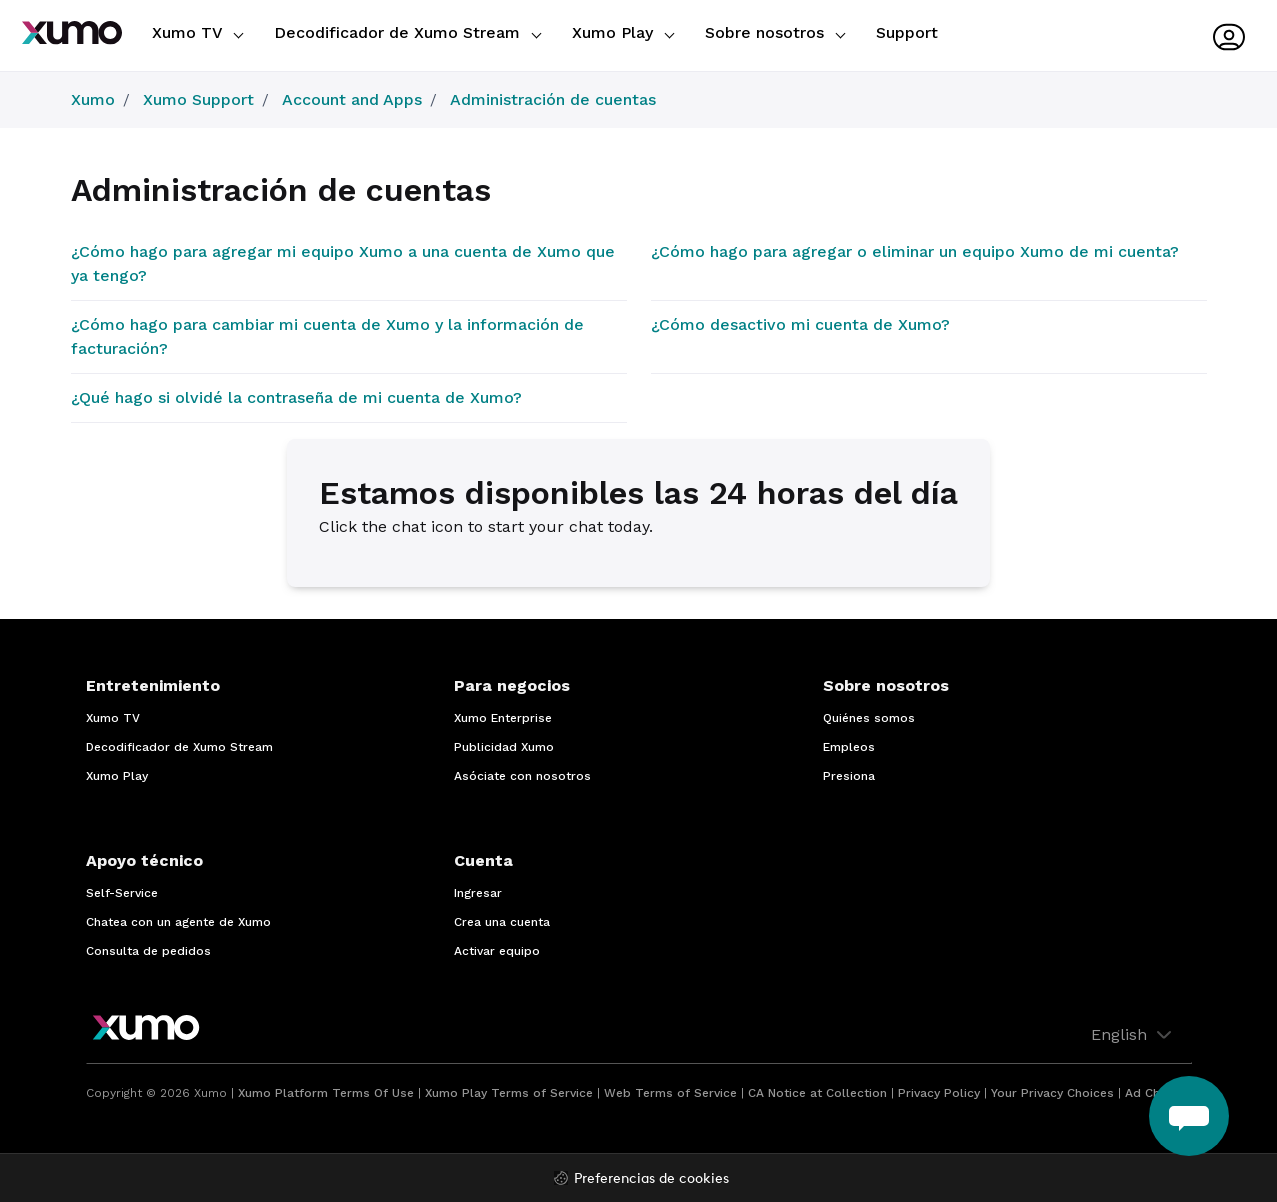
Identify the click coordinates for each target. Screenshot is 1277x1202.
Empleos (849, 747)
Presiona (849, 776)
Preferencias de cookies (651, 1179)
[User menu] (1229, 37)
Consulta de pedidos (148, 951)
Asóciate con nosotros (522, 776)
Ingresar (478, 893)
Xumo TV (197, 32)
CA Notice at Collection (817, 1093)
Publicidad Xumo (504, 747)
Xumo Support (198, 99)
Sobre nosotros (775, 32)
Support (907, 32)
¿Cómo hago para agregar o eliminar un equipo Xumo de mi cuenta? (915, 251)
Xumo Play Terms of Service (509, 1093)
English (1133, 1035)
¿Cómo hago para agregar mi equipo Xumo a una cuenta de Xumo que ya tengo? (343, 263)
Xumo (93, 99)
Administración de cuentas (553, 99)
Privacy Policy (939, 1093)
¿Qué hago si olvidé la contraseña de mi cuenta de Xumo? (296, 397)
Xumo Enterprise (503, 718)
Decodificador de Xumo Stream (407, 32)
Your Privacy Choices (1052, 1093)
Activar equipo (497, 951)
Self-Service (122, 893)
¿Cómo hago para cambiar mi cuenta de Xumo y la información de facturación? (327, 336)
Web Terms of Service (670, 1093)
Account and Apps (352, 99)
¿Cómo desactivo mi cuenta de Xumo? (800, 324)
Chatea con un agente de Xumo (178, 922)
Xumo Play (623, 32)
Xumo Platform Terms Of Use (326, 1093)
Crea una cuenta (502, 922)
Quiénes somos (869, 718)
